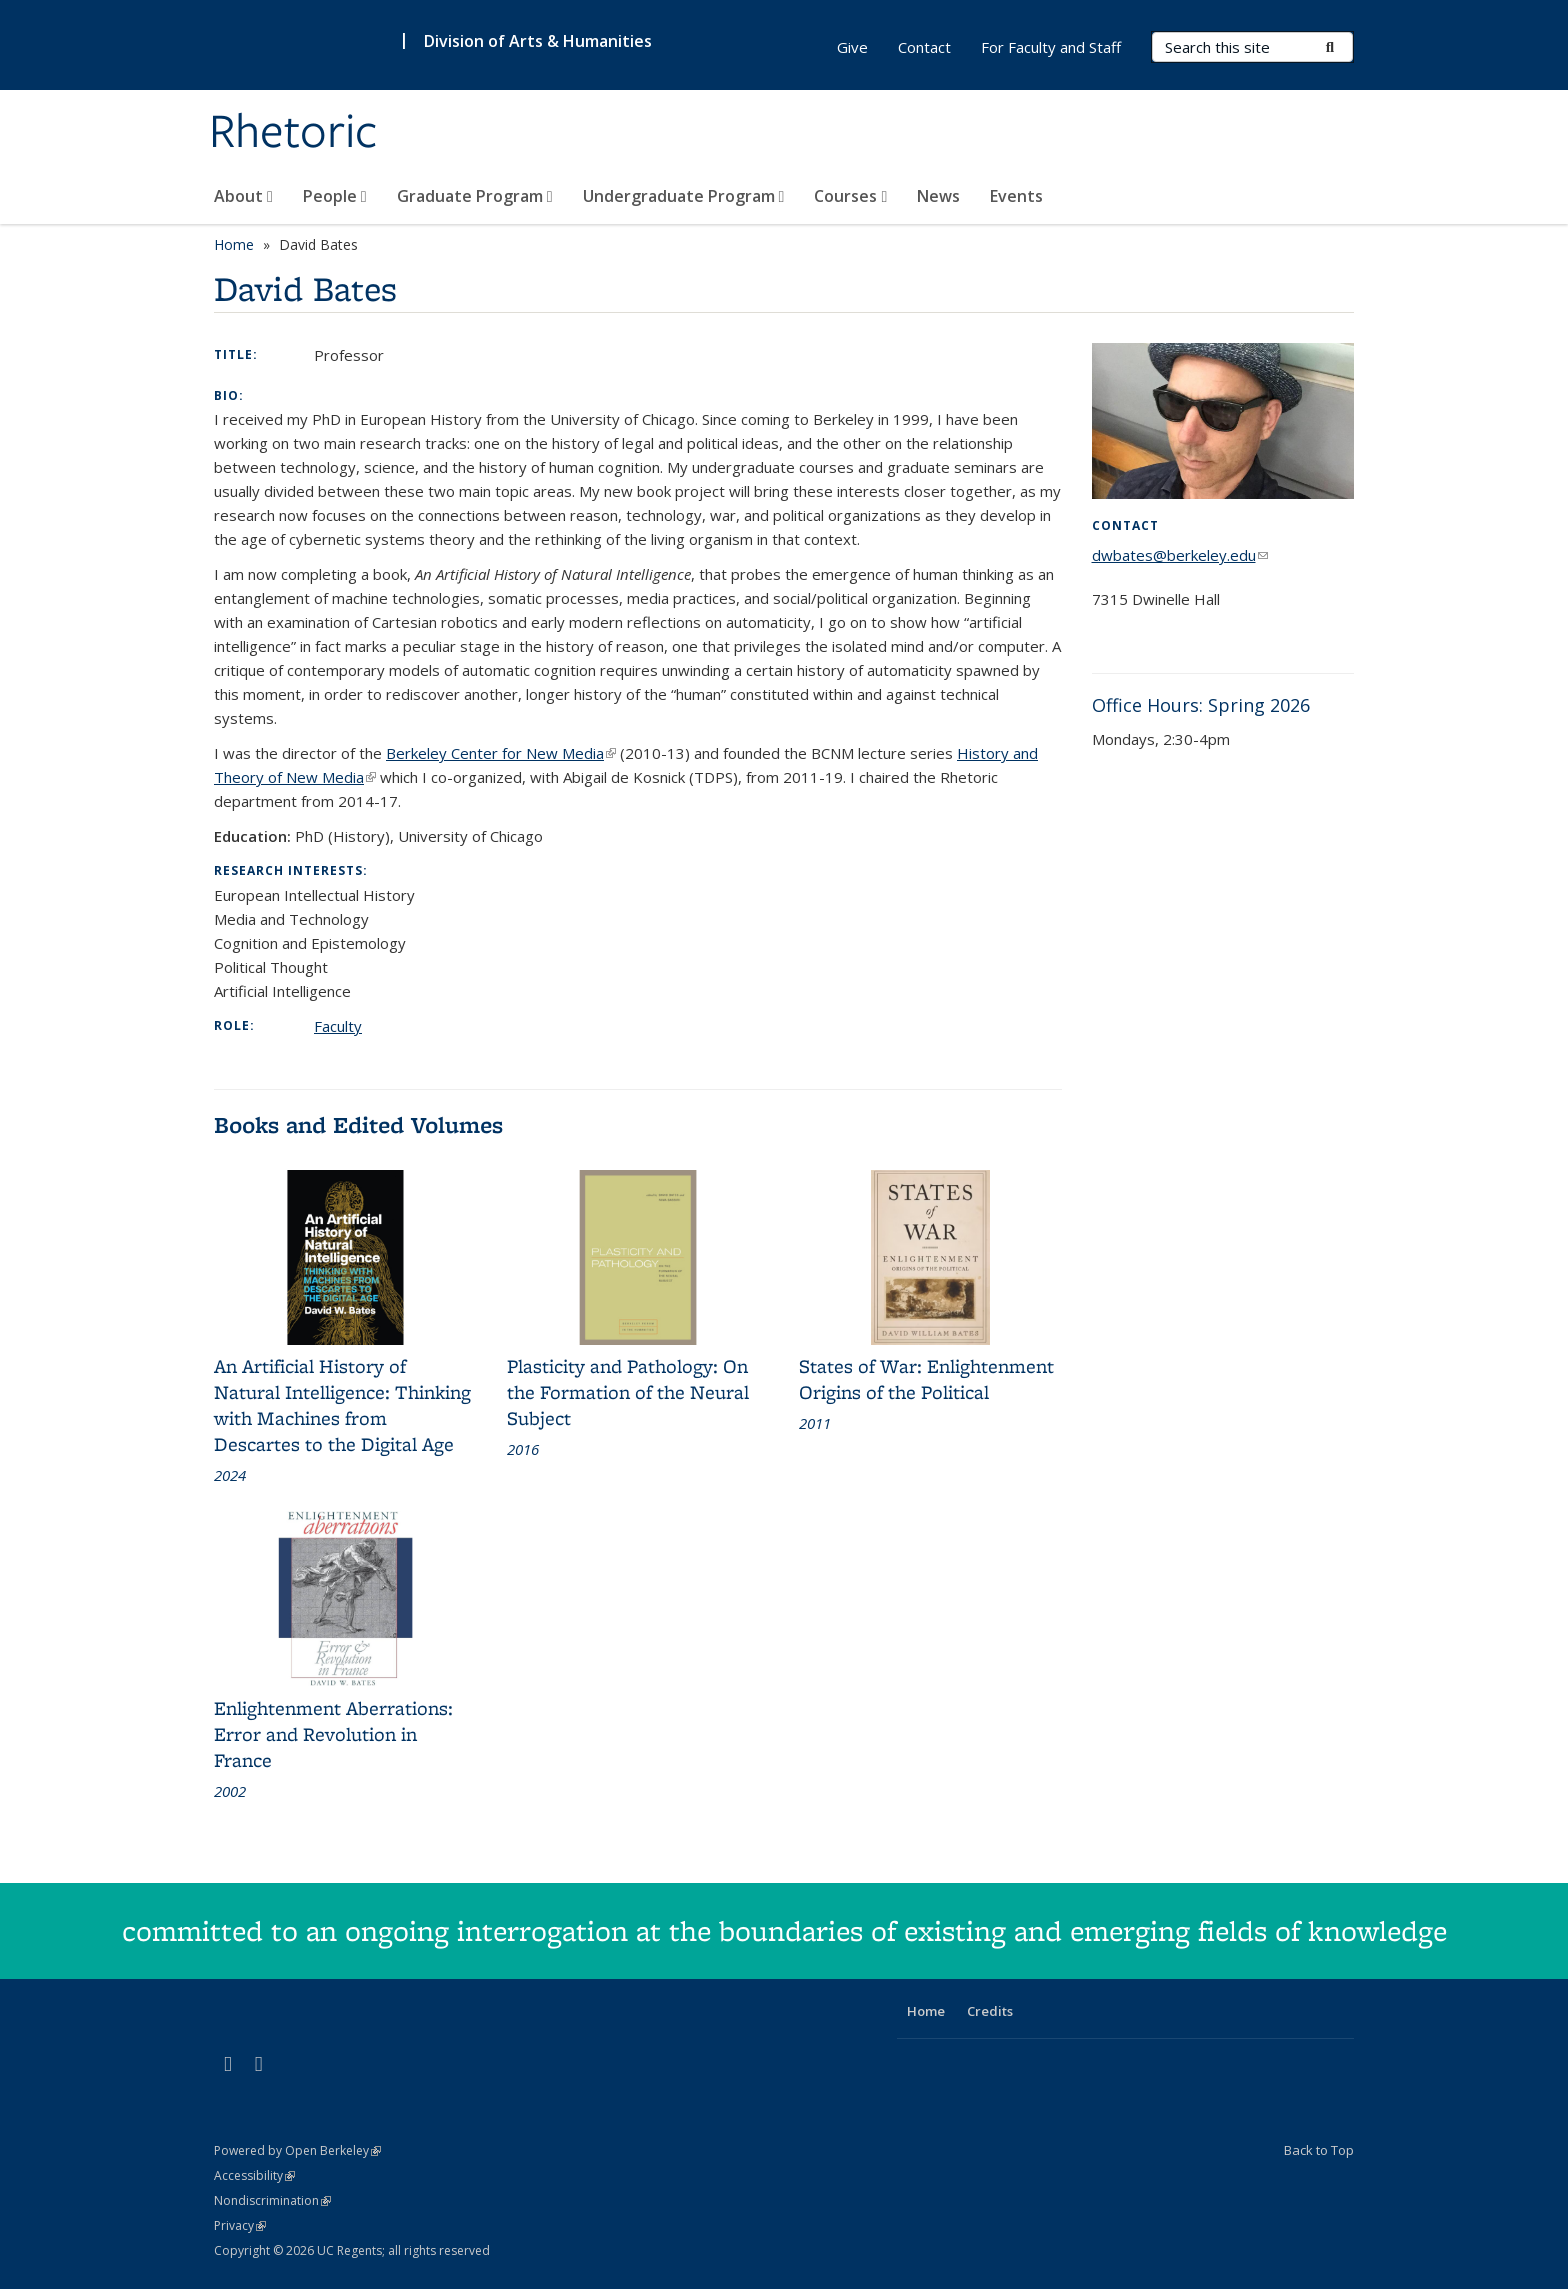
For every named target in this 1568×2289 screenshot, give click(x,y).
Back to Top (1319, 2150)
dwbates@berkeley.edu (1180, 555)
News (938, 196)
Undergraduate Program (684, 196)
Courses (850, 196)
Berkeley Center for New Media (501, 753)
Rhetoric (293, 133)
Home (234, 244)
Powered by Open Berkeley (297, 2150)
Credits (990, 2011)
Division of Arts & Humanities (538, 41)
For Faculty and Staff (1051, 47)
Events (1016, 196)
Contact (924, 47)
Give (852, 47)
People (335, 196)
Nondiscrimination (272, 2200)
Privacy (240, 2225)
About (243, 196)
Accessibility (254, 2175)
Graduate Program (475, 196)
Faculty (338, 1026)
